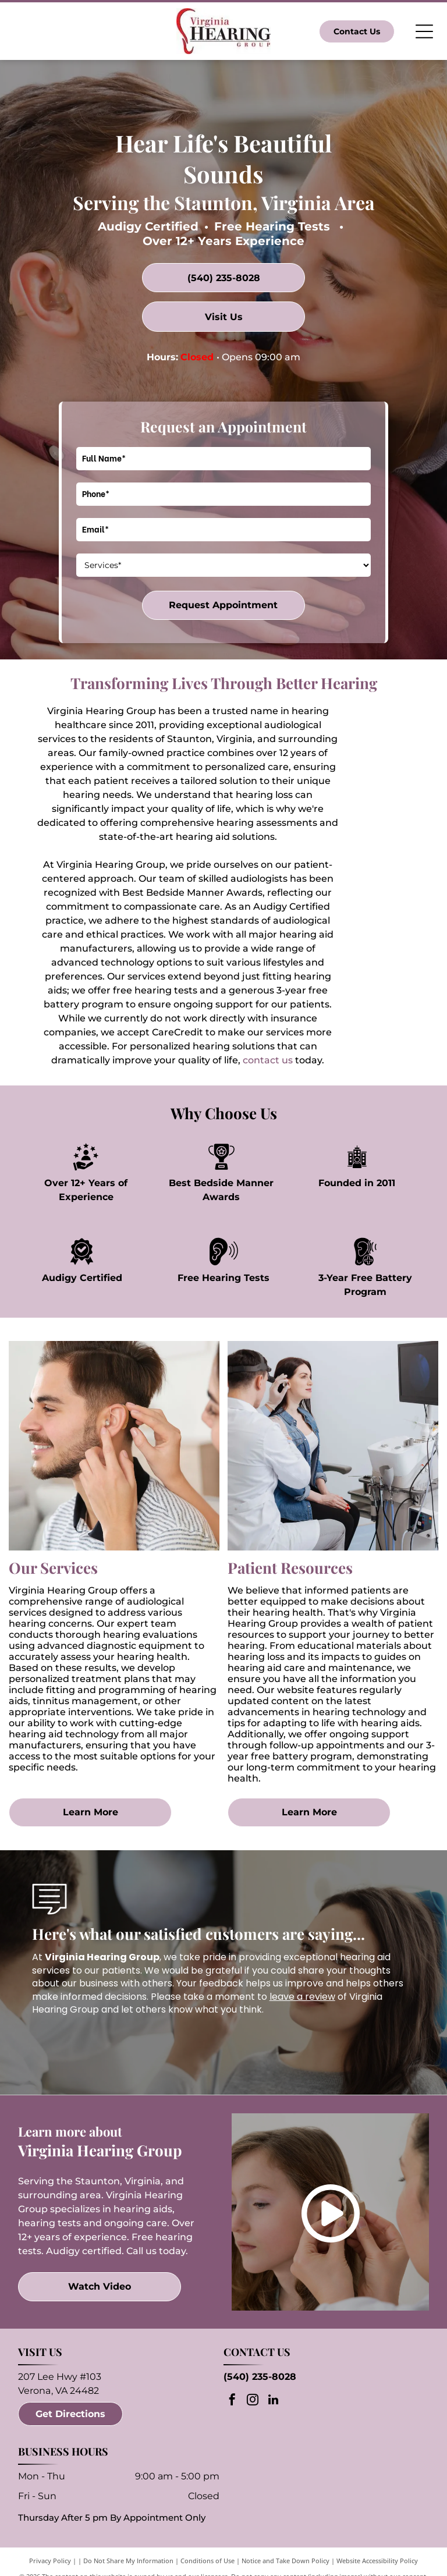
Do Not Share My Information (128, 2560)
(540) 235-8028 (260, 2376)
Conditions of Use (207, 2560)
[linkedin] (273, 2401)
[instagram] (252, 2401)
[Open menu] (424, 31)
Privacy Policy (50, 2560)
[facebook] (232, 2401)
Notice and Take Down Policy (285, 2560)
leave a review (302, 1996)
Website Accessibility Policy (377, 2560)
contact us (268, 1060)
